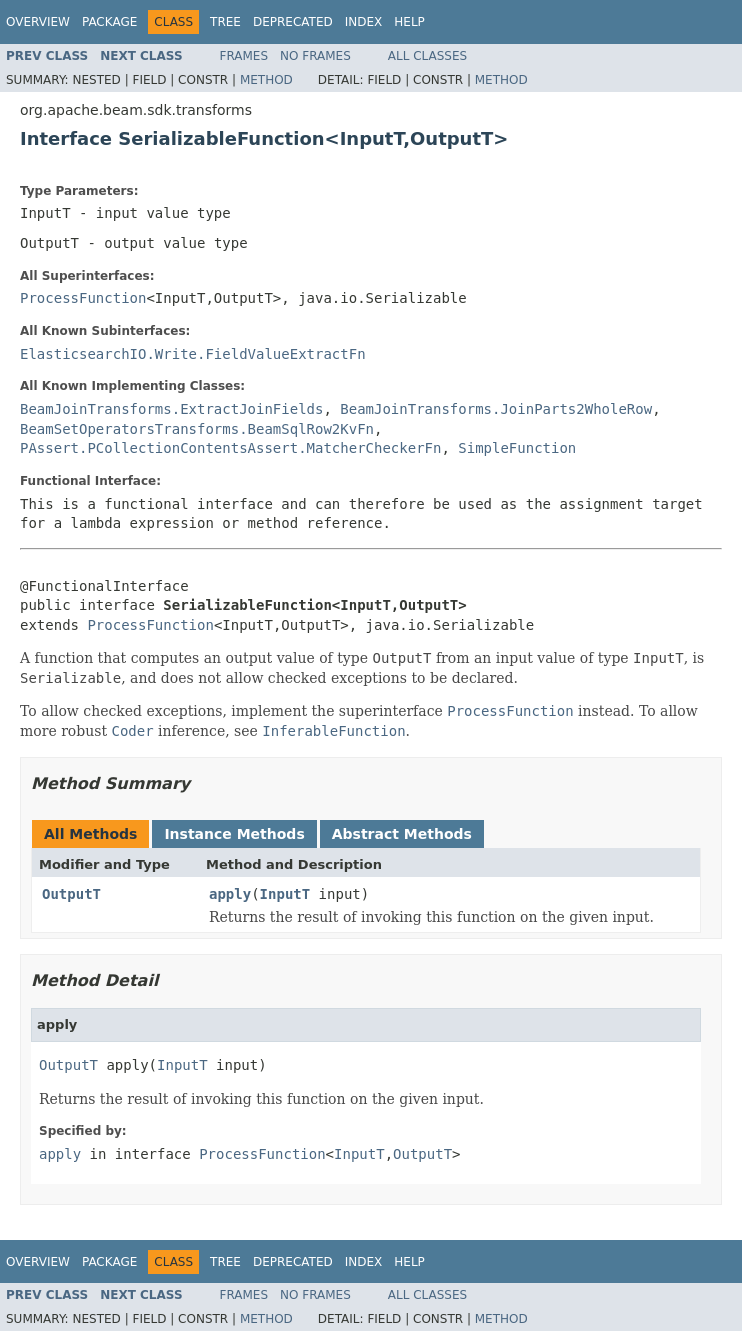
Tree (225, 22)
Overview (38, 22)
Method (266, 80)
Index (364, 22)
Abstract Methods (402, 834)
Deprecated (293, 22)
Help (409, 22)
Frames (244, 56)
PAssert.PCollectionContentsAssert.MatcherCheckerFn (230, 448)
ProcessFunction (83, 298)
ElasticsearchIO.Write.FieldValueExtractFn (193, 354)
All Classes (427, 56)
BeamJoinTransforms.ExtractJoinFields (171, 409)
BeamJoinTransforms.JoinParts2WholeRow (496, 409)
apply (230, 894)
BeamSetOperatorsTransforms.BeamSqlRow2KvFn (197, 429)
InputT (285, 894)
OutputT (71, 894)
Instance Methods (234, 834)
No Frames (315, 56)
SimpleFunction (517, 448)
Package (109, 22)
